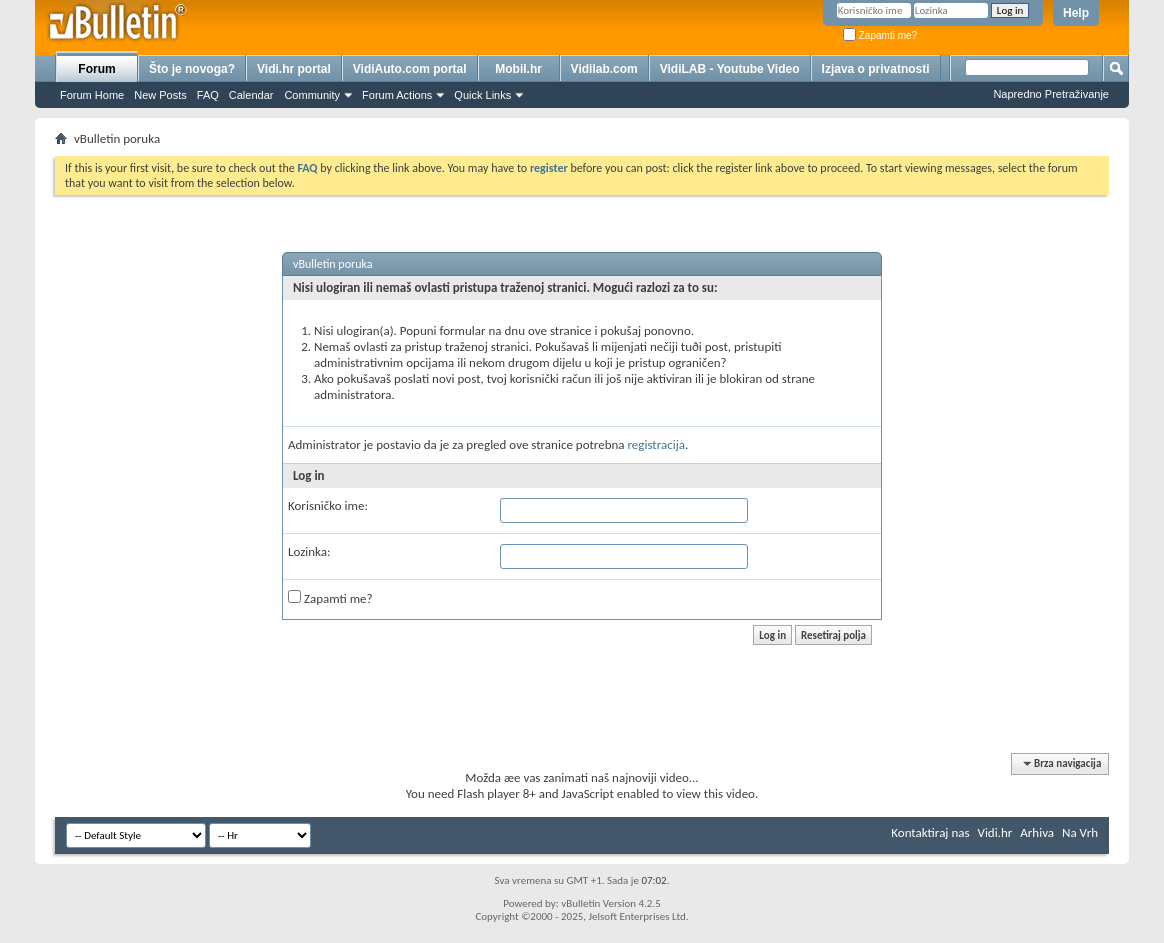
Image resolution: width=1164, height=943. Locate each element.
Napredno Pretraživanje (1051, 94)
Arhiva (1037, 832)
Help (1076, 13)
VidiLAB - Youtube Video (730, 69)
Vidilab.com (604, 69)
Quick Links (482, 95)
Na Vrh (1080, 832)
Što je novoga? (192, 69)
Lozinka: (309, 551)
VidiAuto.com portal (410, 69)
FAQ (208, 95)
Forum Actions (397, 95)
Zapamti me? (880, 35)
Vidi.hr (995, 832)
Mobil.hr (518, 69)
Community (312, 95)
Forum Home (92, 95)
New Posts (160, 95)
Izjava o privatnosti (876, 69)
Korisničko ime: (328, 505)
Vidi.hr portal (294, 69)
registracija (657, 444)
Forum (96, 69)
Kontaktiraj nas (930, 832)
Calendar (251, 95)
